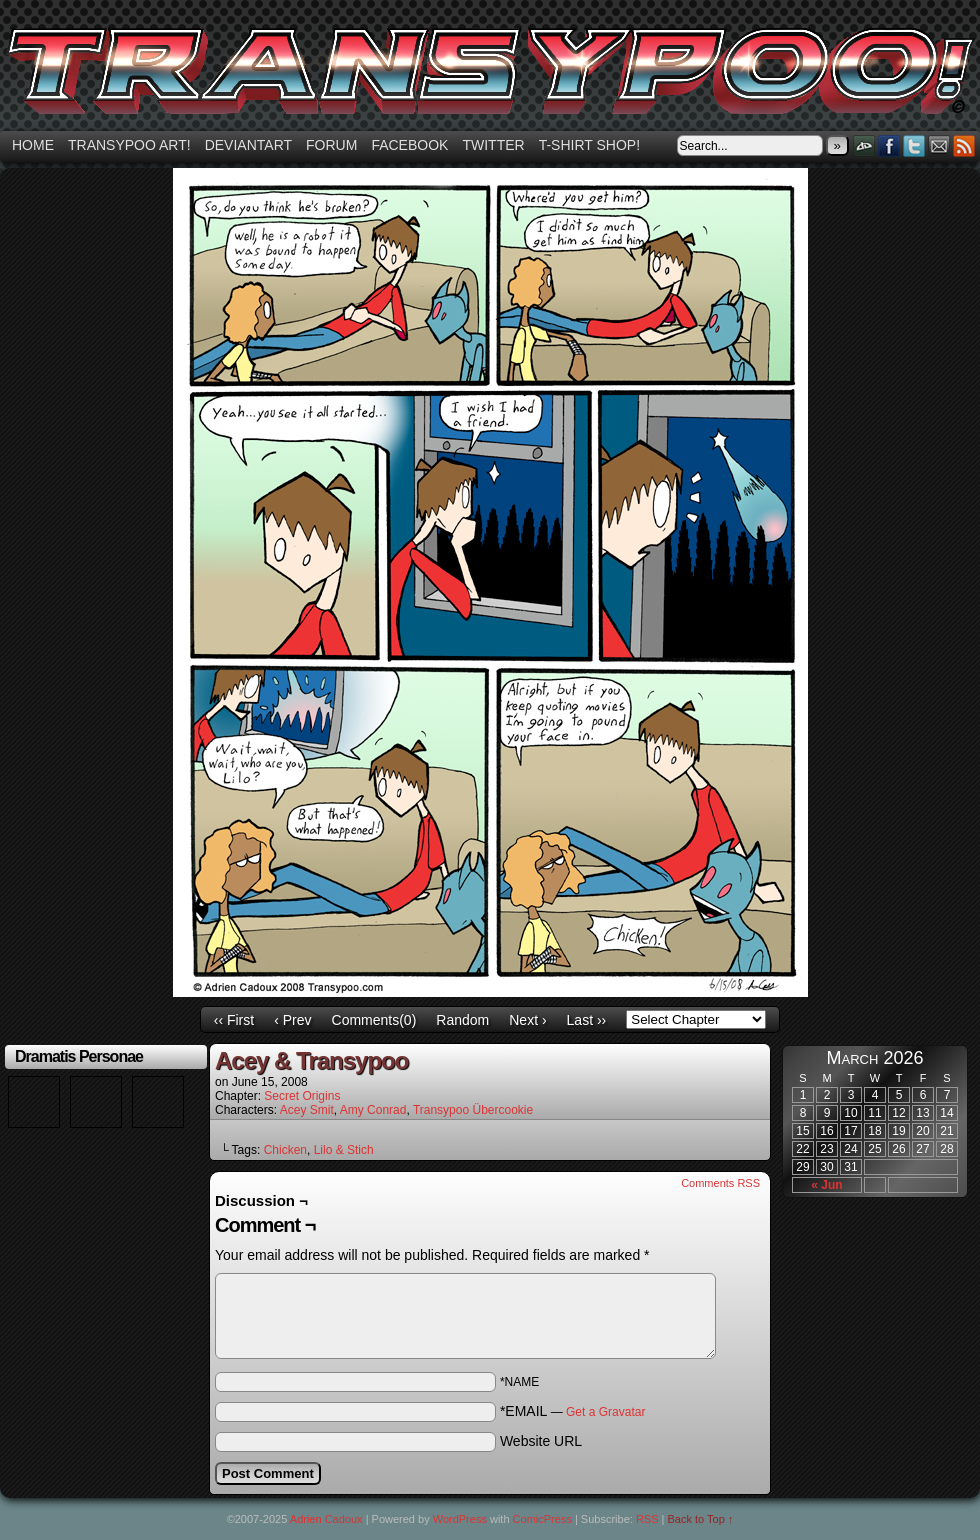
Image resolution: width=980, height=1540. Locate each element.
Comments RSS (720, 1183)
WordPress (460, 1519)
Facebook (409, 145)
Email (939, 145)
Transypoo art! (129, 145)
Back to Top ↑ (701, 1519)
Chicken (285, 1150)
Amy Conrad (373, 1110)
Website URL (541, 1441)
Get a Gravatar (605, 1412)
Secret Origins (302, 1096)
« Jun (826, 1185)
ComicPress (542, 1519)
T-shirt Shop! (589, 145)
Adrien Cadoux (326, 1519)
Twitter (493, 145)
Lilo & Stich (344, 1150)
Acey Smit (307, 1110)
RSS (964, 145)
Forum (331, 145)
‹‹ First (234, 1020)
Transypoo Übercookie (473, 1110)
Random (462, 1020)
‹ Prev (292, 1020)
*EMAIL (573, 1411)
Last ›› (587, 1020)
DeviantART (864, 145)
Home (33, 145)
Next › (527, 1020)
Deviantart (248, 145)
